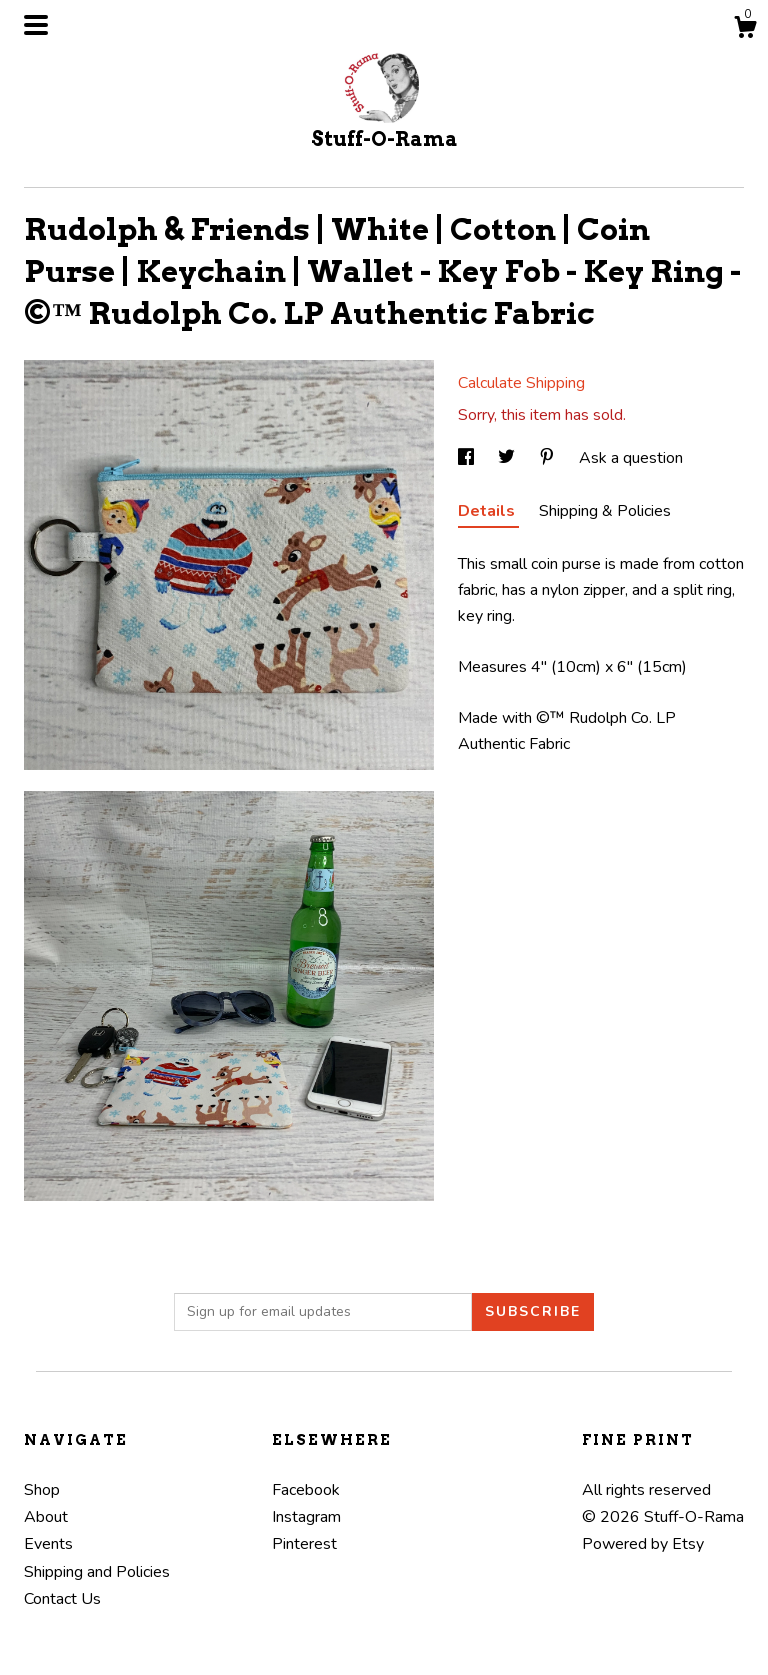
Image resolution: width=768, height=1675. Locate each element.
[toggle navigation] (36, 25)
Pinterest (304, 1544)
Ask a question (631, 458)
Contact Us (62, 1599)
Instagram (306, 1517)
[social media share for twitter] (508, 458)
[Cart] (745, 30)
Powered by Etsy (643, 1544)
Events (48, 1544)
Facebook (306, 1490)
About (46, 1517)
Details (488, 511)
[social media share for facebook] (468, 458)
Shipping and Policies (97, 1572)
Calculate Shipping (521, 383)
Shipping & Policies (605, 511)
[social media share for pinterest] (549, 458)
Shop (42, 1490)
